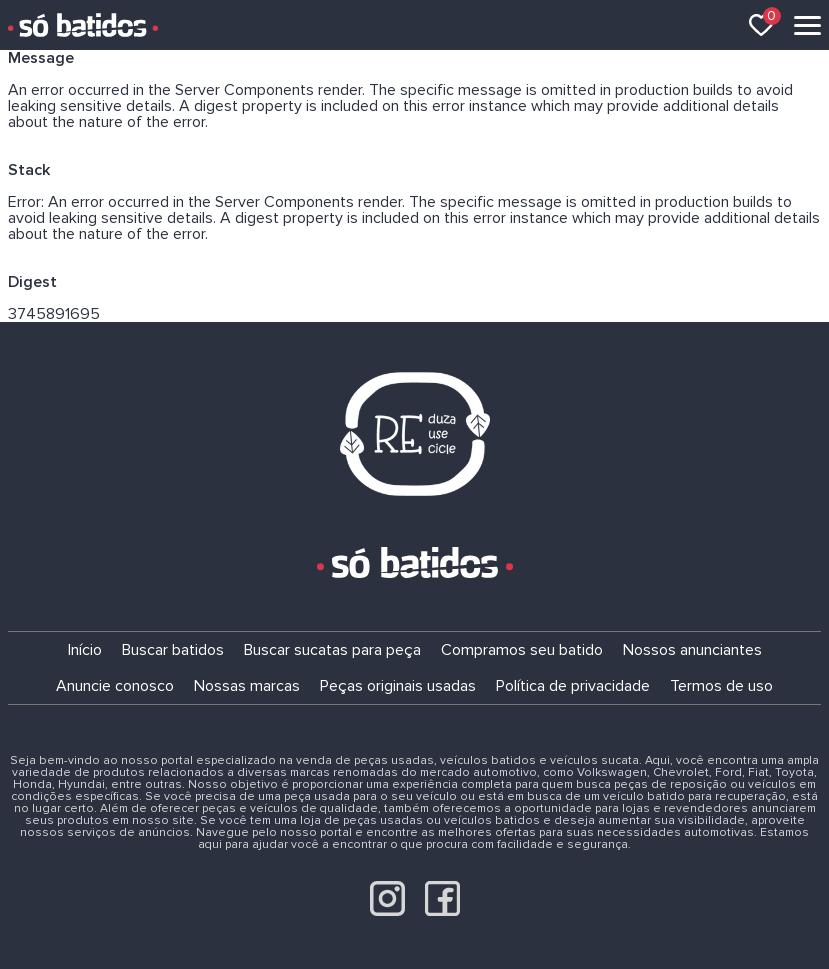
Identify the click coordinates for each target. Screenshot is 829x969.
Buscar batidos (173, 650)
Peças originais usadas (398, 686)
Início (85, 650)
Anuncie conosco (115, 686)
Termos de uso (721, 686)
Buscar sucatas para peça (332, 650)
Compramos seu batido (522, 650)
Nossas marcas (247, 686)
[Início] (83, 25)
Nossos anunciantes (692, 650)
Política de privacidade (573, 686)
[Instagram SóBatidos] (387, 911)
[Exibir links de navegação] (807, 25)
